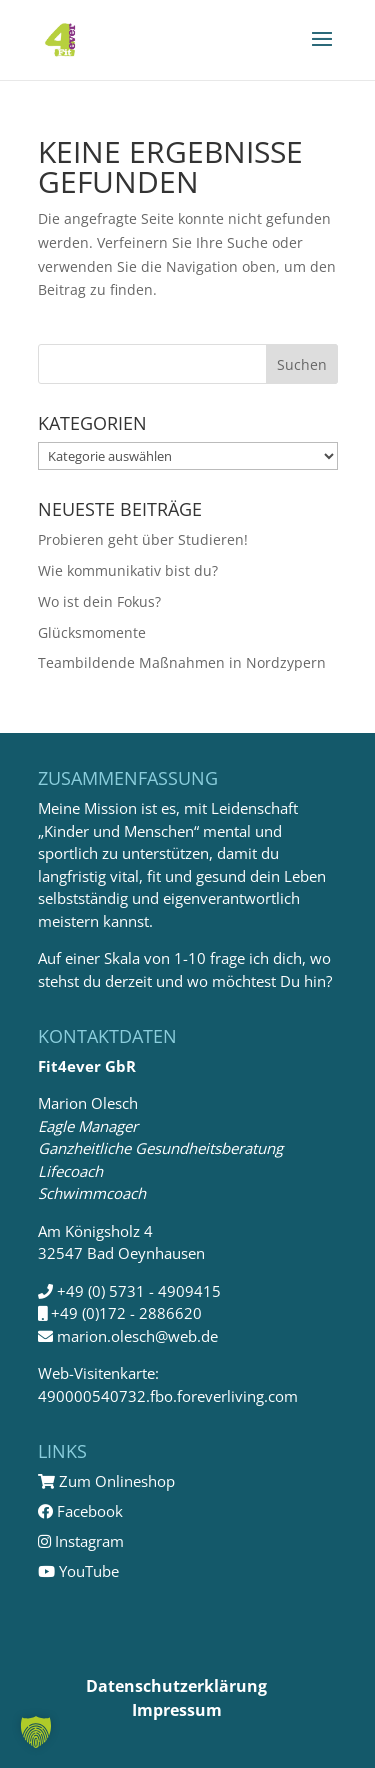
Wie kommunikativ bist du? (128, 570)
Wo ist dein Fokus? (99, 601)
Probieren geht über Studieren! (143, 539)
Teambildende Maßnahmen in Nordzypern (182, 662)
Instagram (81, 1541)
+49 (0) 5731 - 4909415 (139, 1291)
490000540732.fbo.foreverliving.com (168, 1396)
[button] (36, 1732)
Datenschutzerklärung (176, 1686)
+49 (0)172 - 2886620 (126, 1313)
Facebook (80, 1511)
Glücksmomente (92, 632)
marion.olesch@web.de (137, 1336)
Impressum (177, 1710)
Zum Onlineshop (106, 1481)
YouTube (78, 1571)
